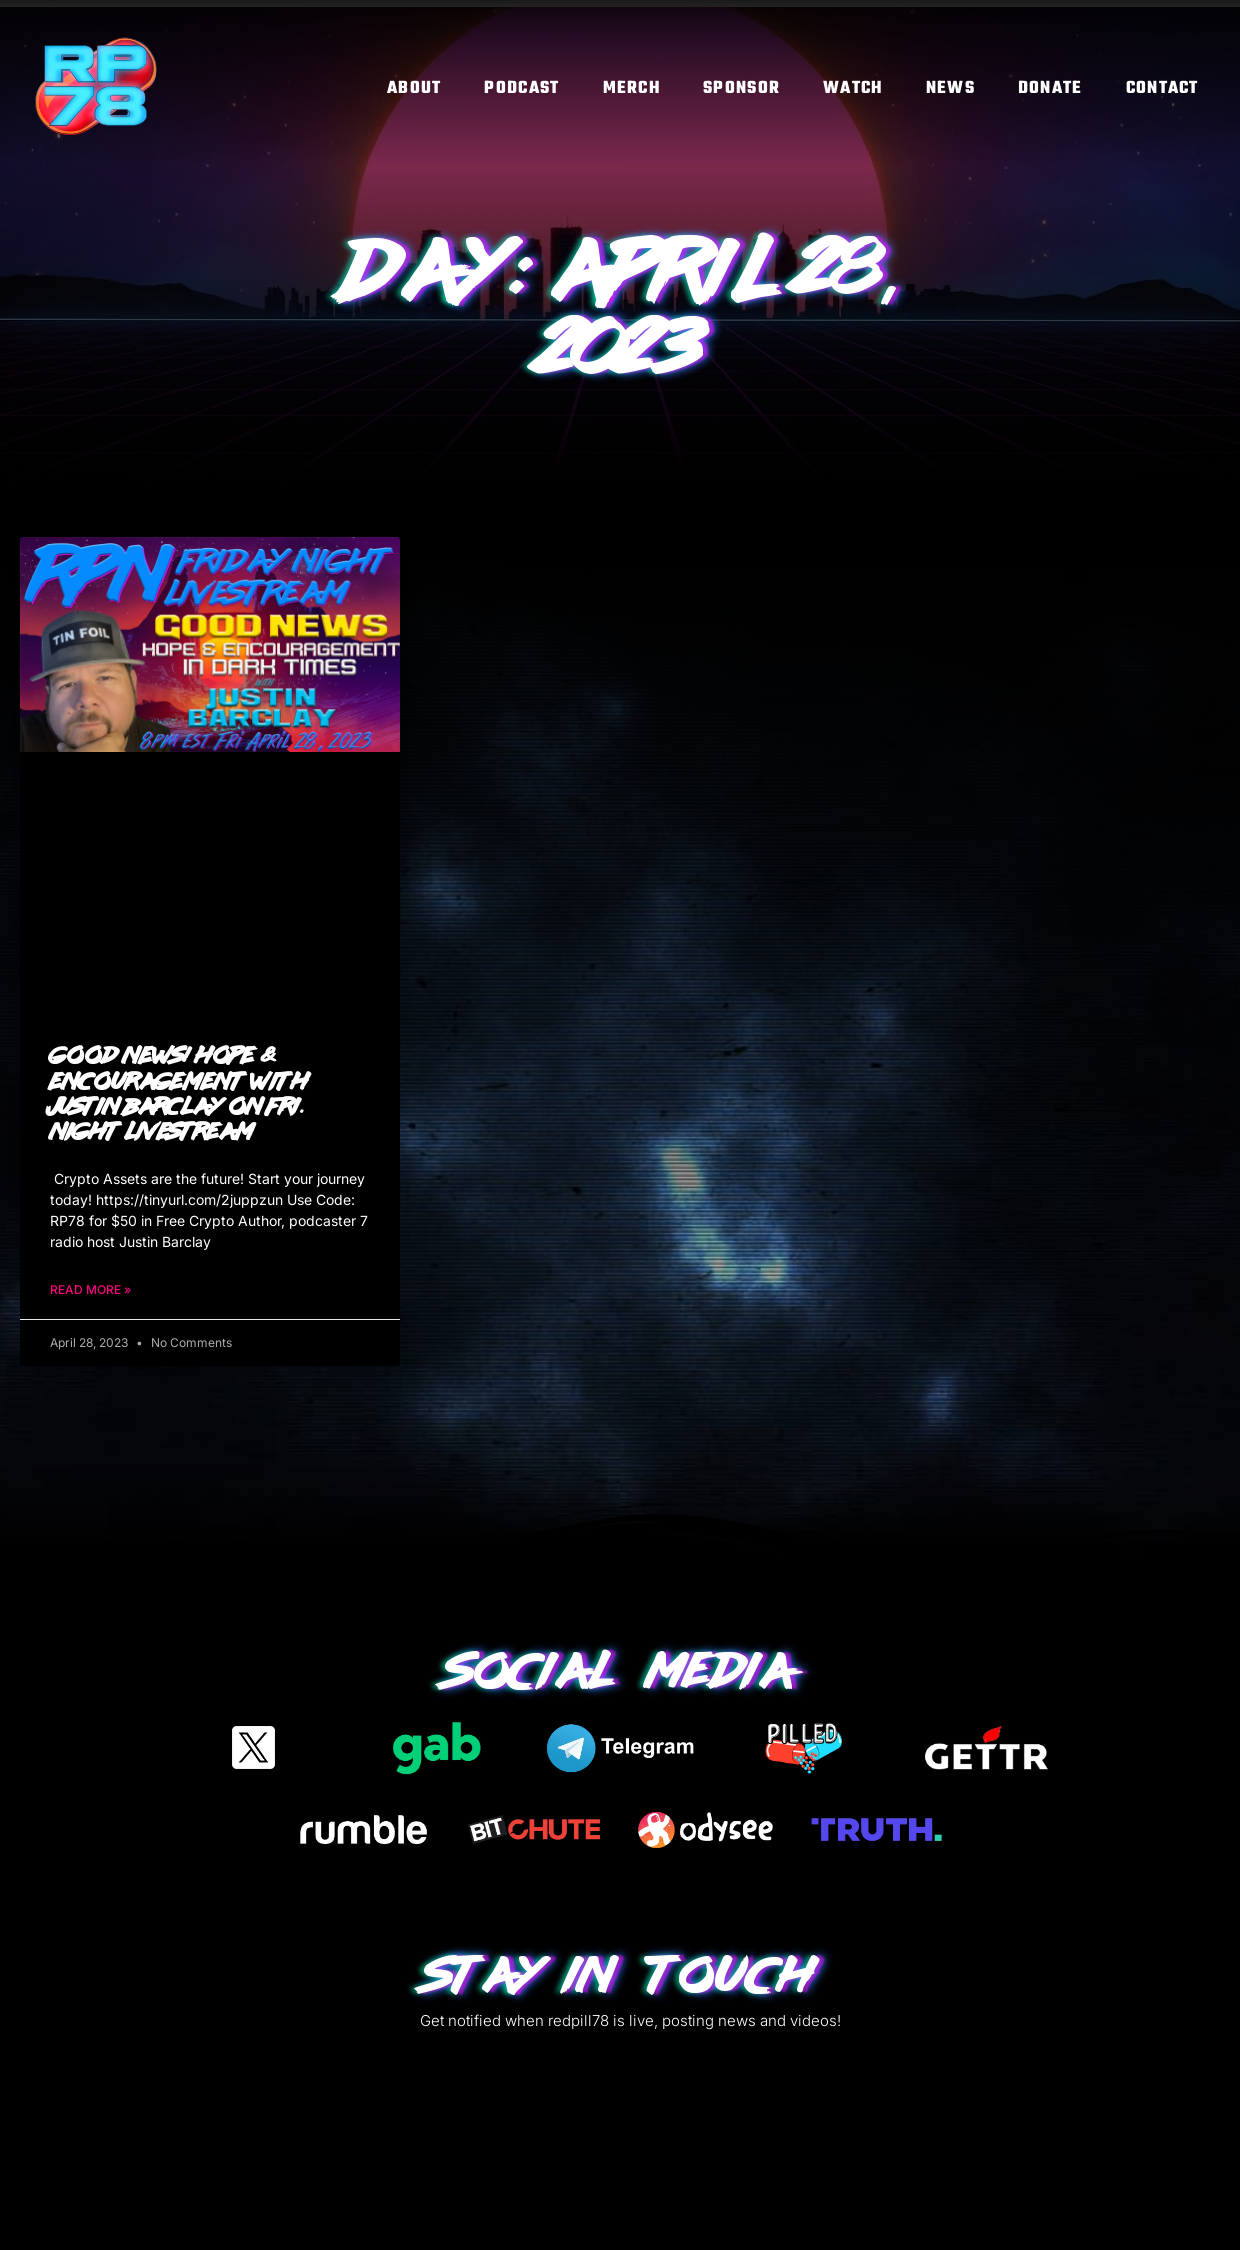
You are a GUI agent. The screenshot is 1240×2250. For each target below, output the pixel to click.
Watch (853, 88)
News (950, 88)
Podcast (521, 88)
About (414, 88)
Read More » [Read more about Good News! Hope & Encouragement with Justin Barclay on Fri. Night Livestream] (90, 1289)
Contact (1162, 88)
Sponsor (741, 88)
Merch (632, 88)
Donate (1050, 88)
